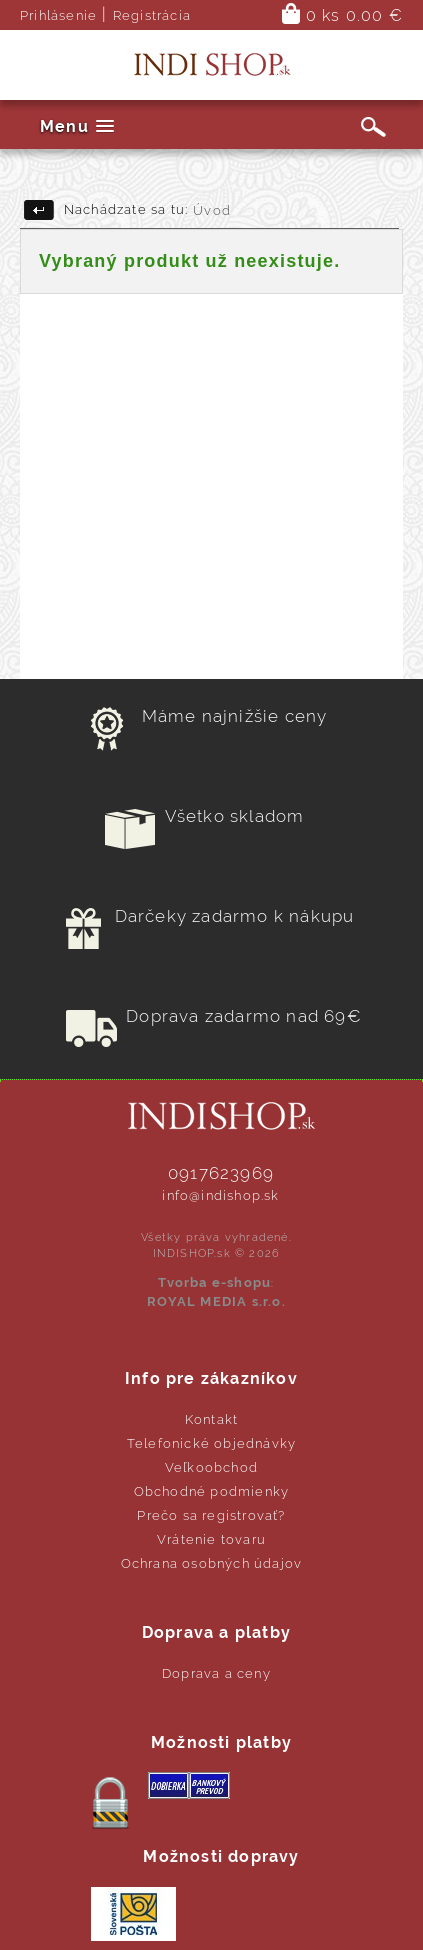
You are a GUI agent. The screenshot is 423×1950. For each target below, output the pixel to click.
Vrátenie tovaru (211, 1539)
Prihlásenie (58, 15)
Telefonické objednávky (211, 1443)
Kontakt (211, 1419)
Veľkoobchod (211, 1467)
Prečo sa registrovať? (211, 1515)
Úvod (212, 210)
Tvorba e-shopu (214, 1282)
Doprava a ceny (216, 1673)
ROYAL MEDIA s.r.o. (216, 1301)
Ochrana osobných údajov (212, 1563)
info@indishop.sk (220, 1195)
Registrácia (152, 15)
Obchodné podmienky (212, 1491)
